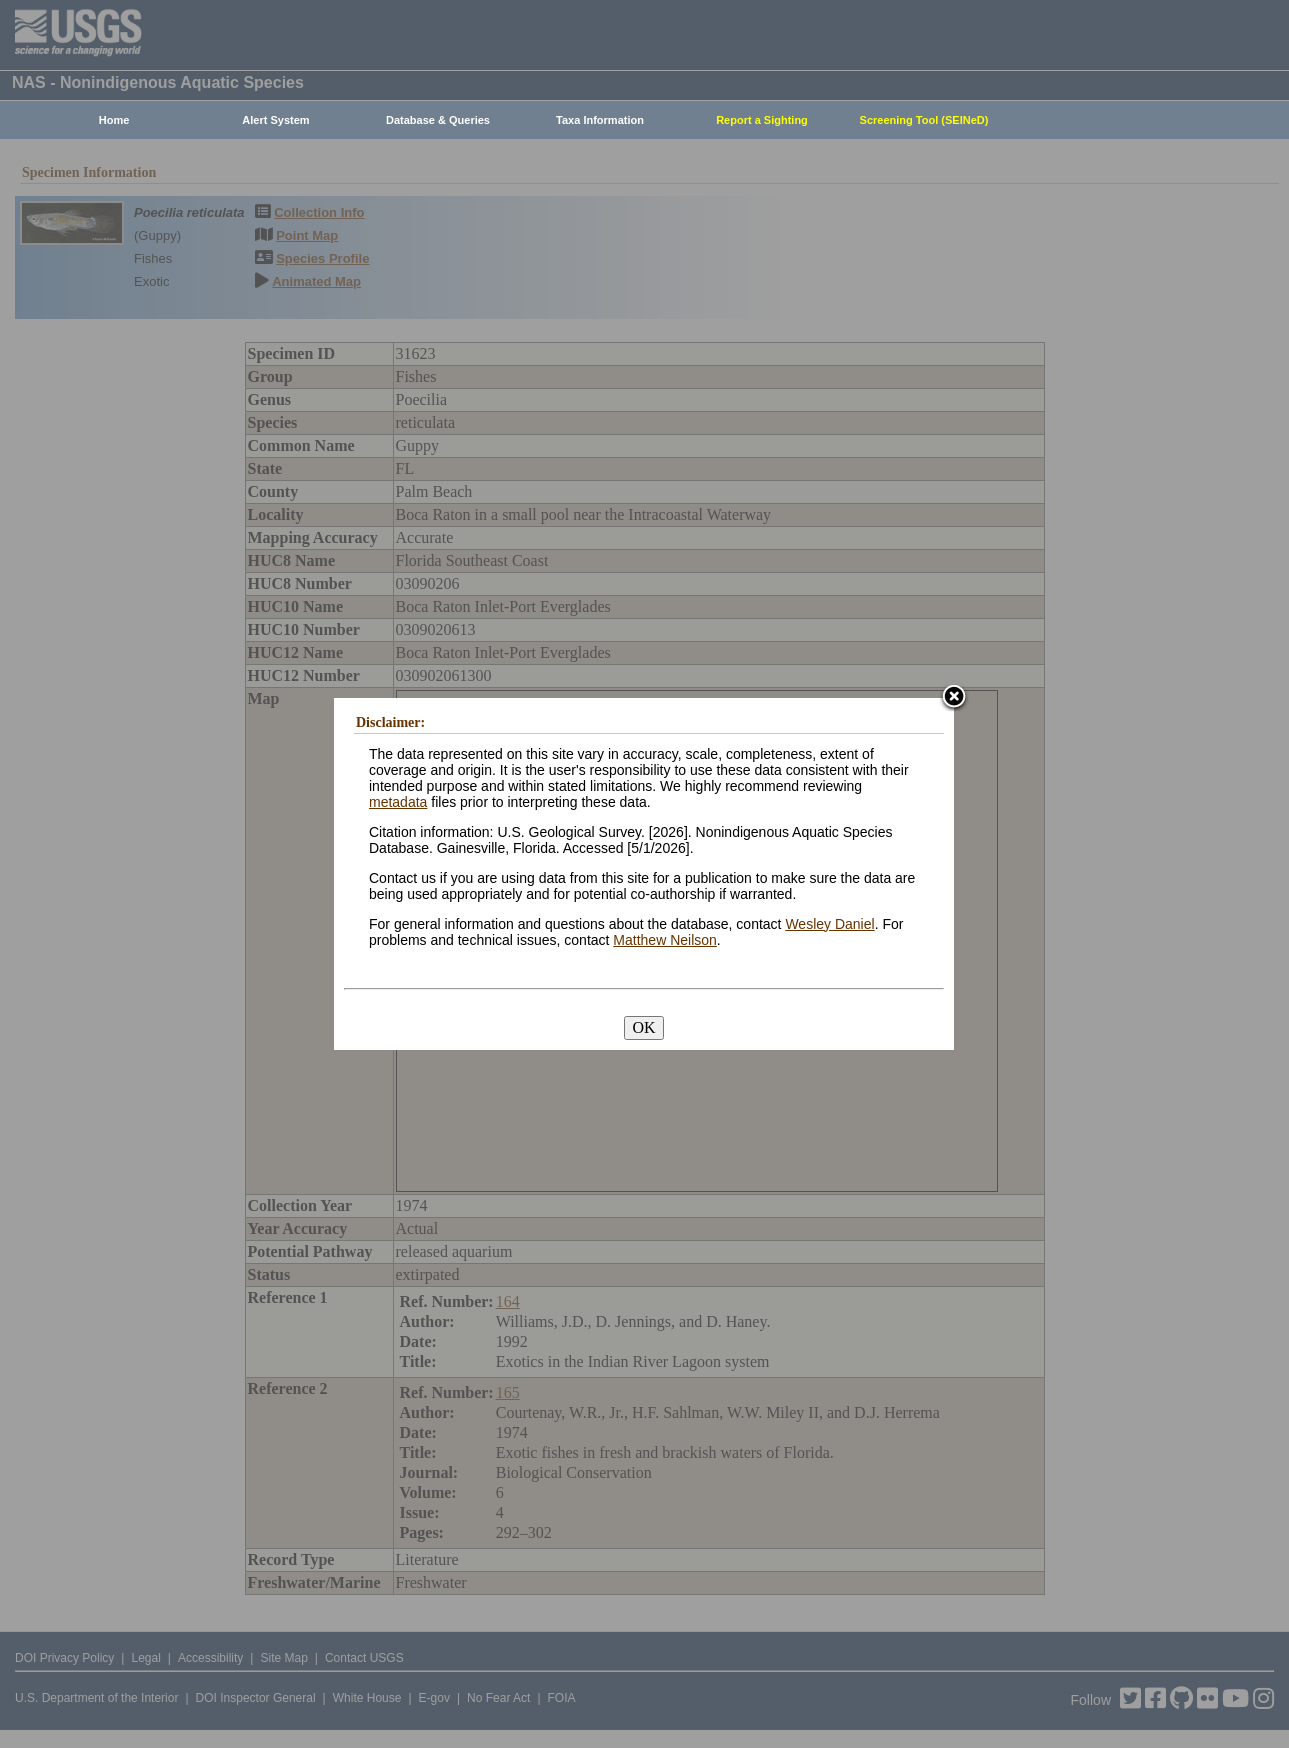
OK (643, 1027)
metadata (398, 802)
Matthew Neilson (665, 940)
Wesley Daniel (829, 924)
